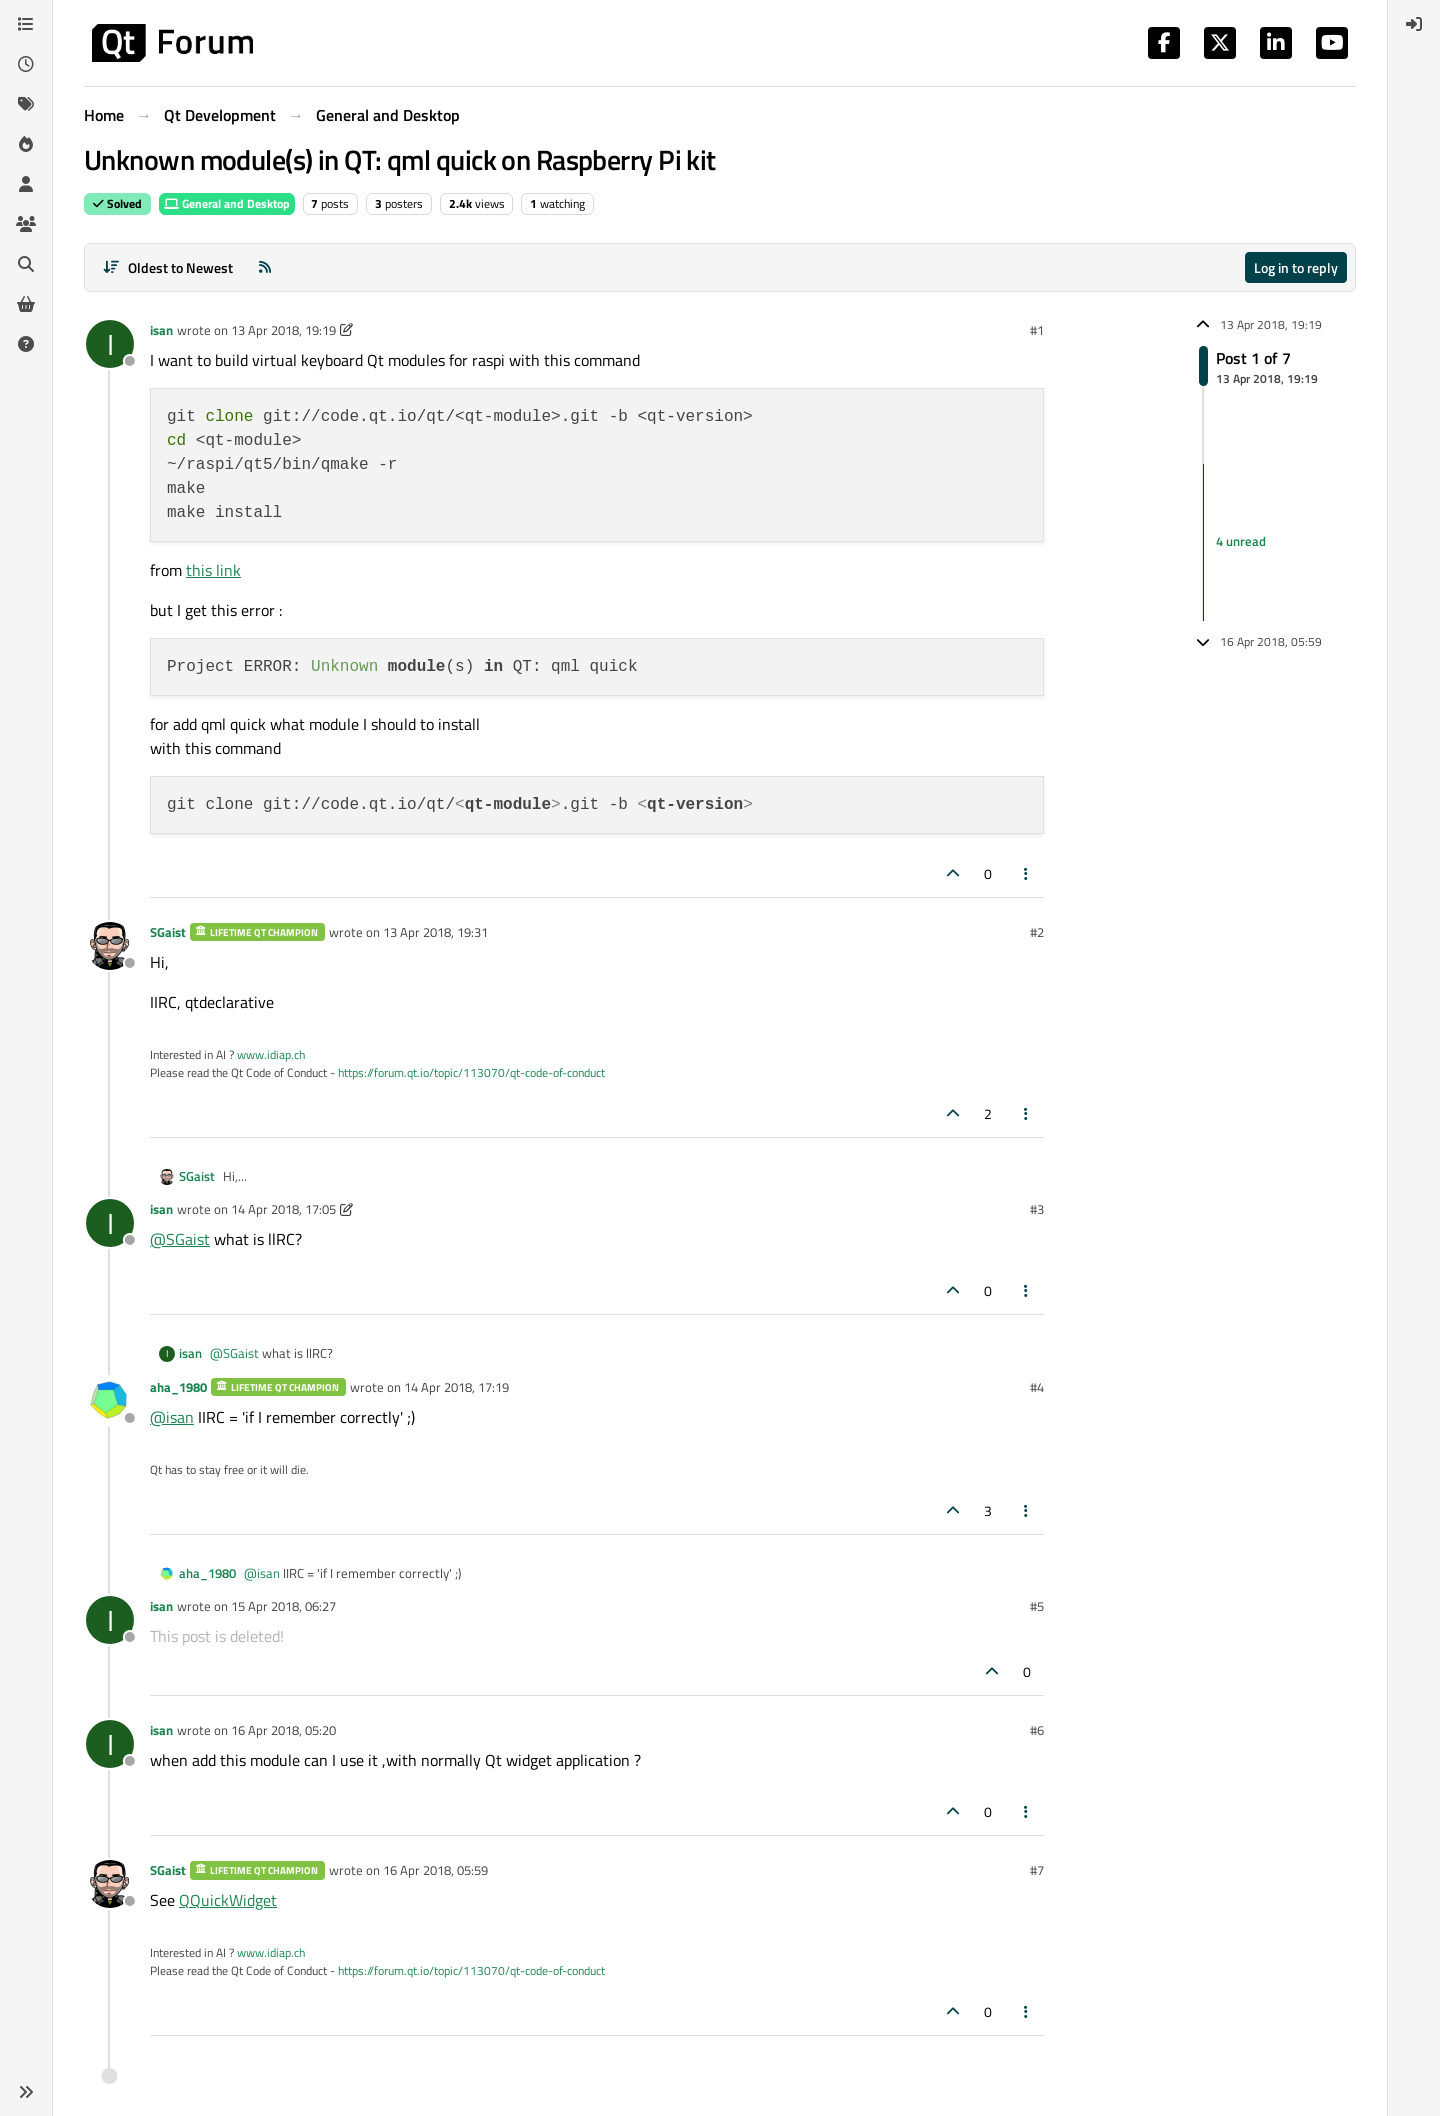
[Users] (26, 184)
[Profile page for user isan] (110, 344)
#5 (1037, 1606)
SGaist (168, 932)
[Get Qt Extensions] (26, 304)
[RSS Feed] (265, 267)
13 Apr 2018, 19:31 (435, 932)
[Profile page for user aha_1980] (110, 1401)
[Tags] (26, 104)
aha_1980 (178, 1387)
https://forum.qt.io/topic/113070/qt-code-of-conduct (471, 1072)
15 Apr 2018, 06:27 (283, 1606)
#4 (1037, 1387)
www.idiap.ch (271, 1054)
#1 (1037, 330)
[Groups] (26, 224)
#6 (1037, 1730)
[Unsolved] (26, 344)
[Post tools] (1027, 873)
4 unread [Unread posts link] (1241, 542)
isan (161, 330)
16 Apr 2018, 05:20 (283, 1730)
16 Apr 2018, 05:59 (435, 1870)
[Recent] (26, 64)
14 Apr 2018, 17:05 (283, 1209)
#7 (1037, 1870)
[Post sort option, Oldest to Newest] (167, 267)
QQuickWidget (228, 1900)
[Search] (26, 264)
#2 (1037, 932)
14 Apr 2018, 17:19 (456, 1387)
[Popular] (26, 144)
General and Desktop (227, 203)
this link (213, 570)
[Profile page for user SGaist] (110, 946)
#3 (1037, 1209)
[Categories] (26, 24)
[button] (26, 2092)
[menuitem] (1414, 24)
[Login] (1414, 24)
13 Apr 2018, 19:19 (283, 330)
